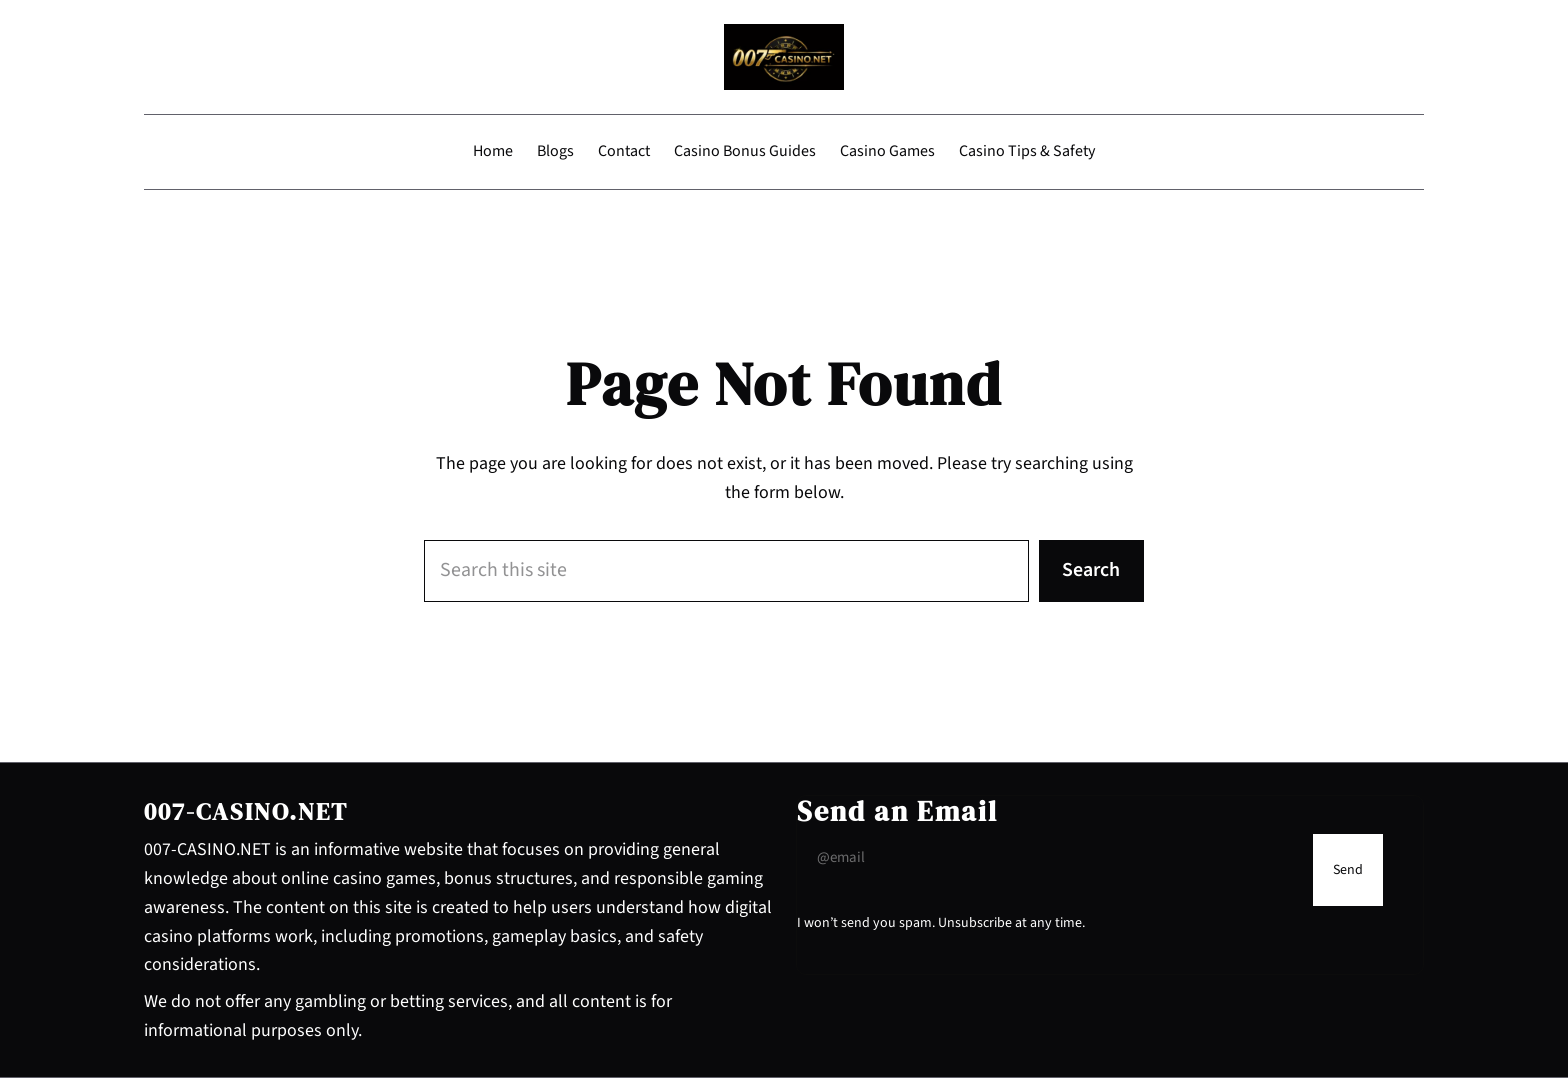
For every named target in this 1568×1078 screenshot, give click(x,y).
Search (1091, 570)
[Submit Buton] (1348, 870)
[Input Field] (1050, 858)
